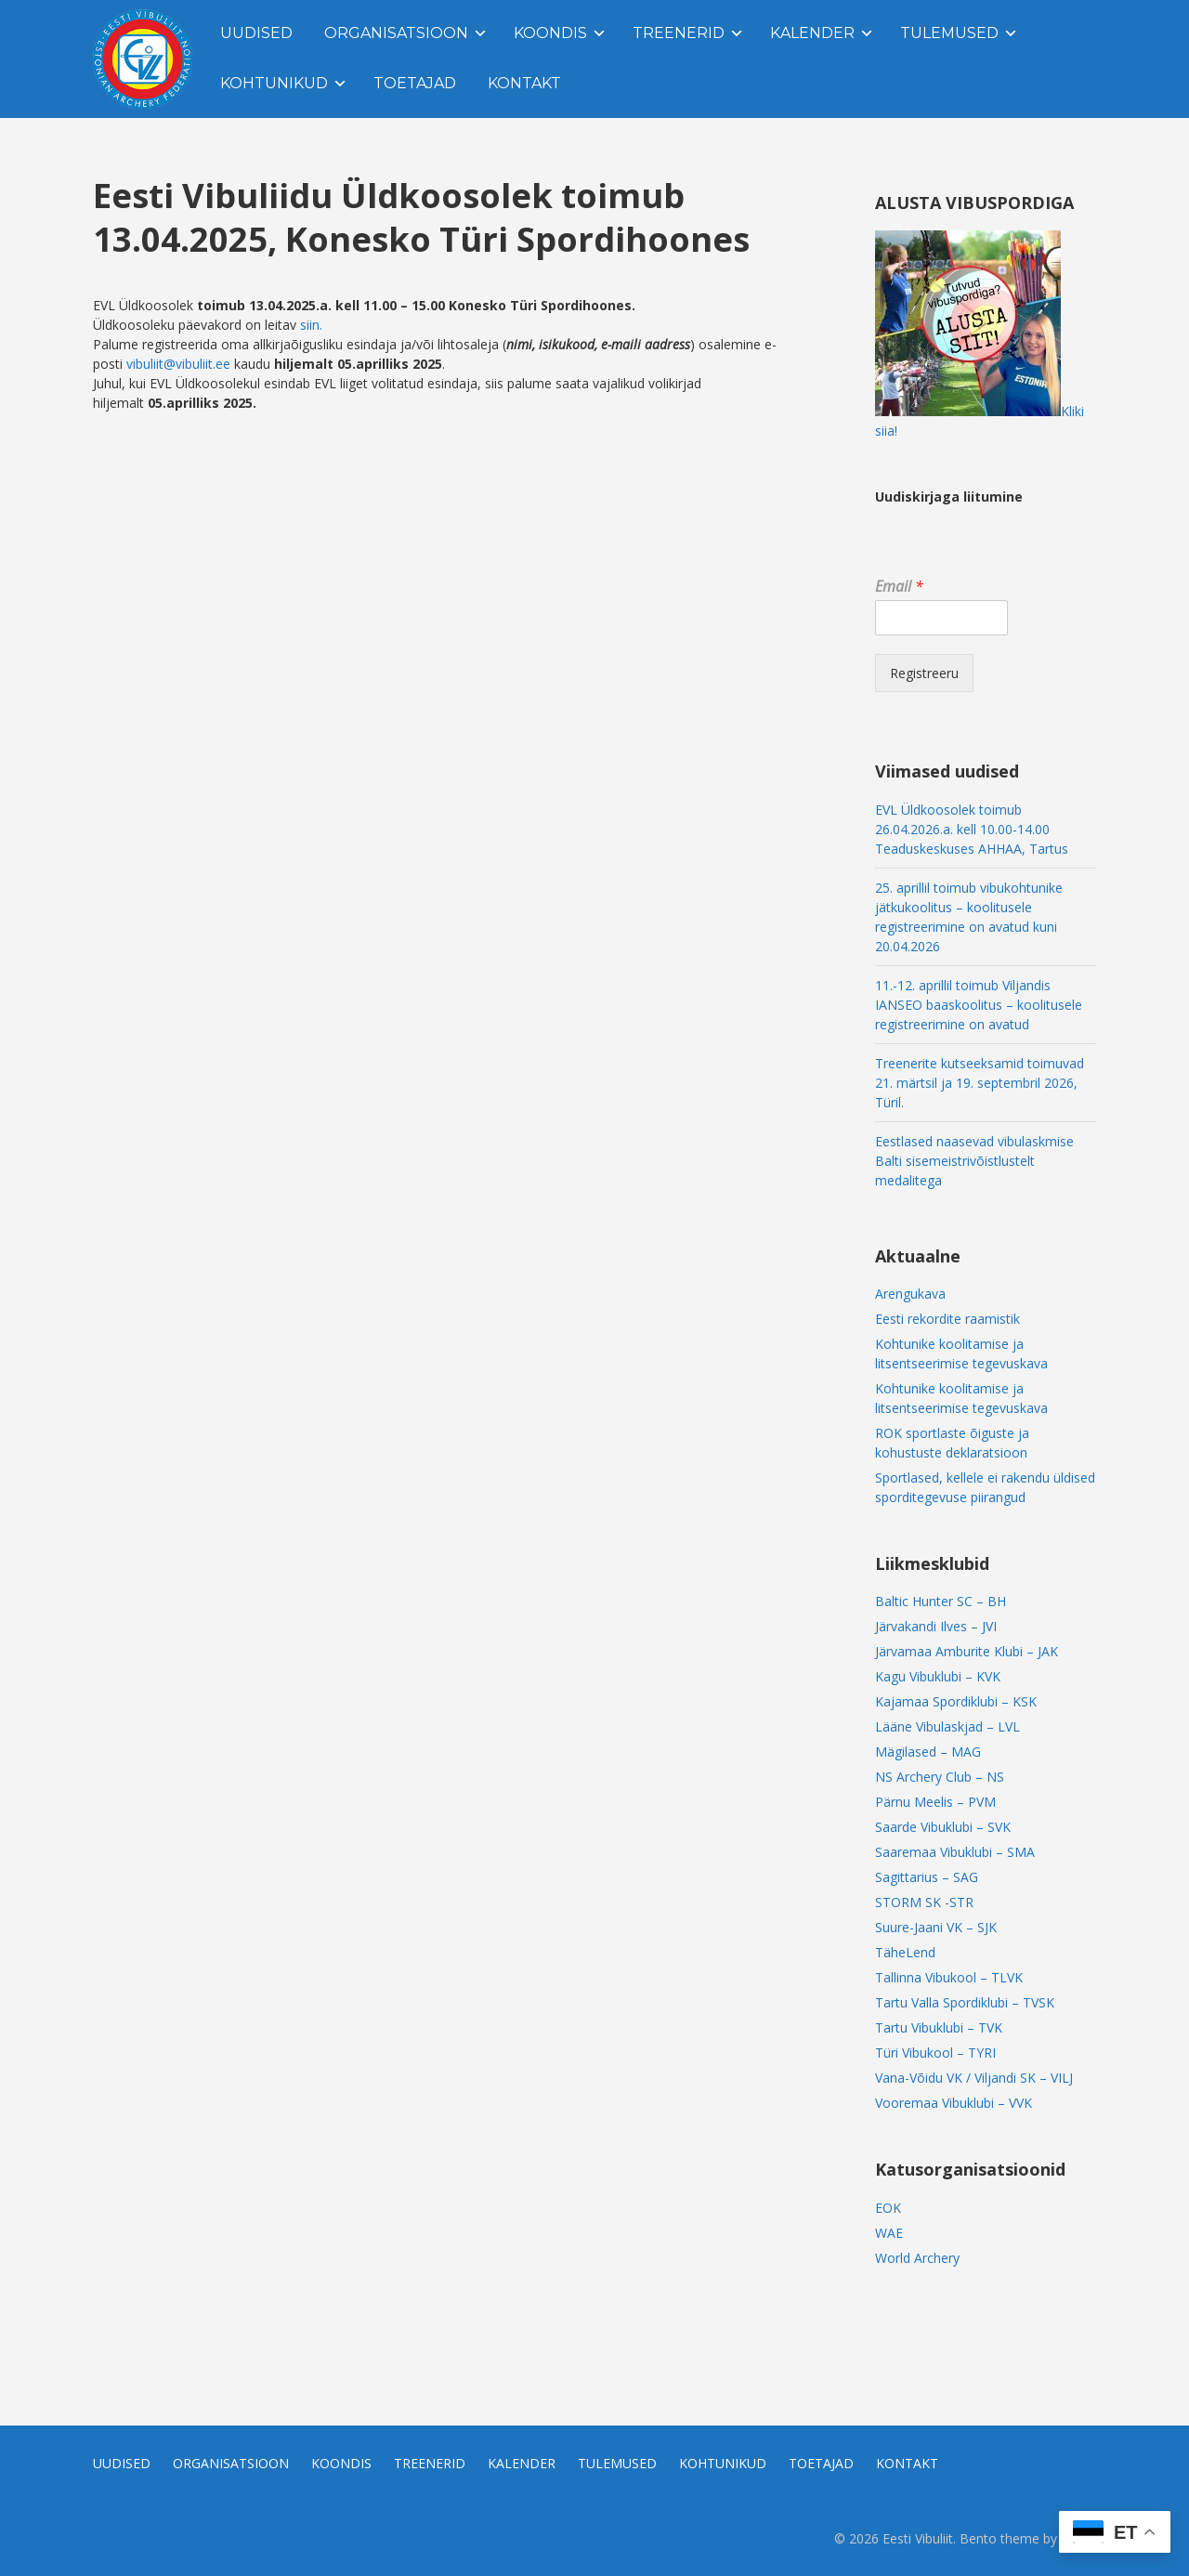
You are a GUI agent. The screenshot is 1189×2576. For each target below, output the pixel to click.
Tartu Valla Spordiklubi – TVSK (964, 2002)
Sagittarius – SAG (926, 1877)
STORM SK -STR (924, 1902)
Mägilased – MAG (928, 1751)
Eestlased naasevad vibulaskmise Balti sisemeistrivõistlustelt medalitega (974, 1160)
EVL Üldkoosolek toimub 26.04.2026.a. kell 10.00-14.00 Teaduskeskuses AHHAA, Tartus (971, 829)
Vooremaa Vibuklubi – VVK (953, 2103)
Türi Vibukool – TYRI (935, 2052)
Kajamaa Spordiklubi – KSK (956, 1701)
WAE (889, 2233)
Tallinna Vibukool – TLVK (949, 1977)
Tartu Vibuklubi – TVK (938, 2027)
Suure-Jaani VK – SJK (936, 1927)
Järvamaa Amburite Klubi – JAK (966, 1651)
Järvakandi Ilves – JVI (936, 1626)
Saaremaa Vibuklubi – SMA (955, 1852)
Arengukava (910, 1293)
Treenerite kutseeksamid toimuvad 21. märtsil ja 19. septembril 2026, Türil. (979, 1082)
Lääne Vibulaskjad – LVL (947, 1726)
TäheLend (905, 1952)
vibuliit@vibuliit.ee (178, 364)
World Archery (917, 2258)
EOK (888, 2207)
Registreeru (924, 673)
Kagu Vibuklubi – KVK (937, 1676)
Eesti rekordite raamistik (947, 1318)
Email (899, 586)
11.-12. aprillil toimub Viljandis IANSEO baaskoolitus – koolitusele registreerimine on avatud (978, 1004)
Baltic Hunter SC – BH (940, 1601)
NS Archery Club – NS (939, 1776)
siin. (311, 324)
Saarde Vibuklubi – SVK (943, 1827)
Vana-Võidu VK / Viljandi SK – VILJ (974, 2077)
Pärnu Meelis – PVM (935, 1802)
